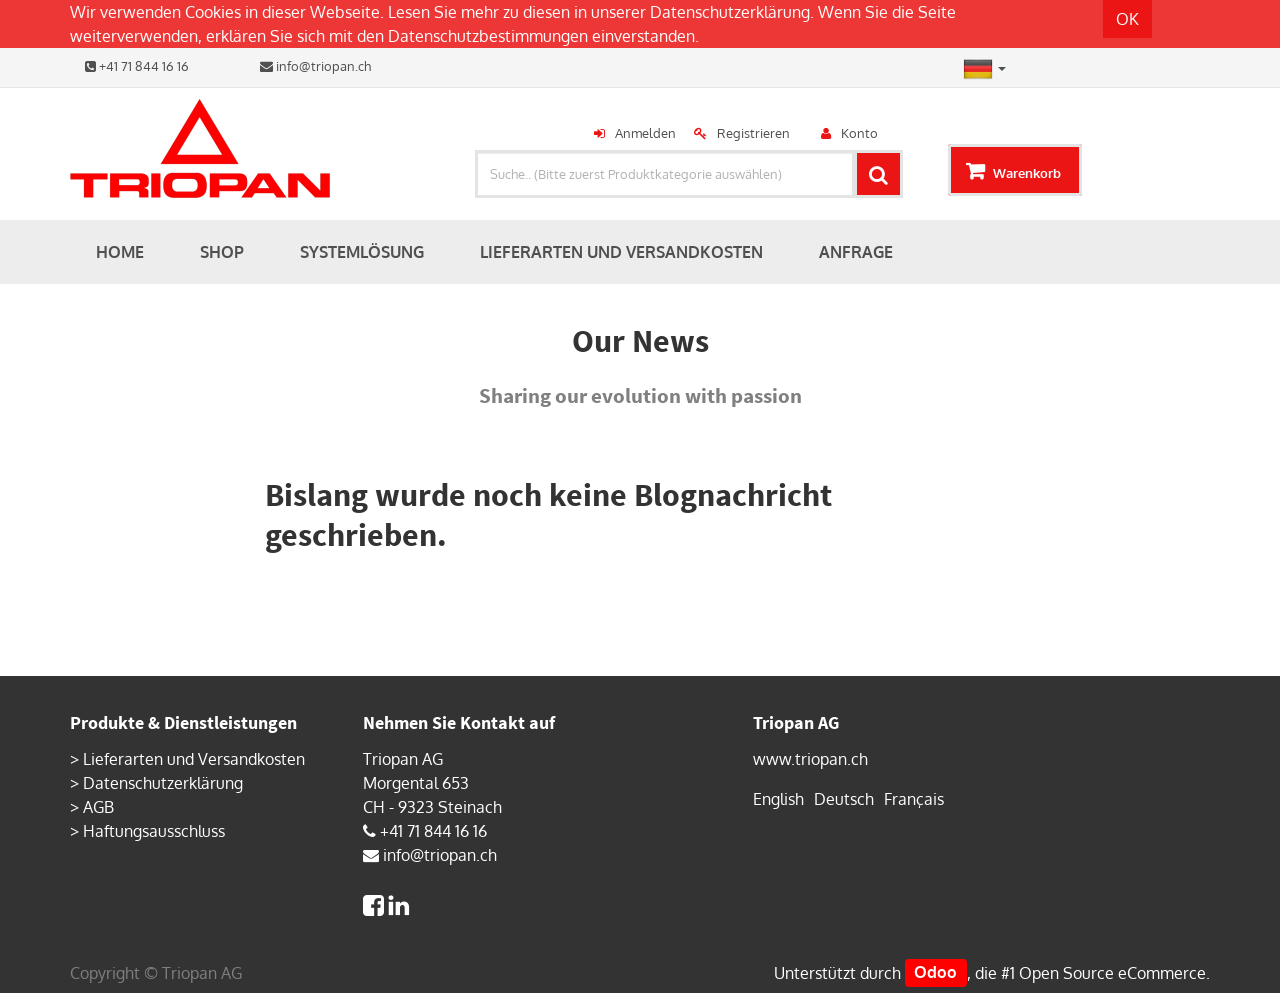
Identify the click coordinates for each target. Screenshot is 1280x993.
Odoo (935, 973)
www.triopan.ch (810, 759)
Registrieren (753, 133)
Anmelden (645, 133)
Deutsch (844, 799)
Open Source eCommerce (1112, 973)
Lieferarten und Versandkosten (194, 759)
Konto (859, 133)
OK (1127, 19)
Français (914, 799)
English (778, 799)
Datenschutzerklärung (730, 12)
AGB (98, 807)
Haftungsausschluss (154, 831)
